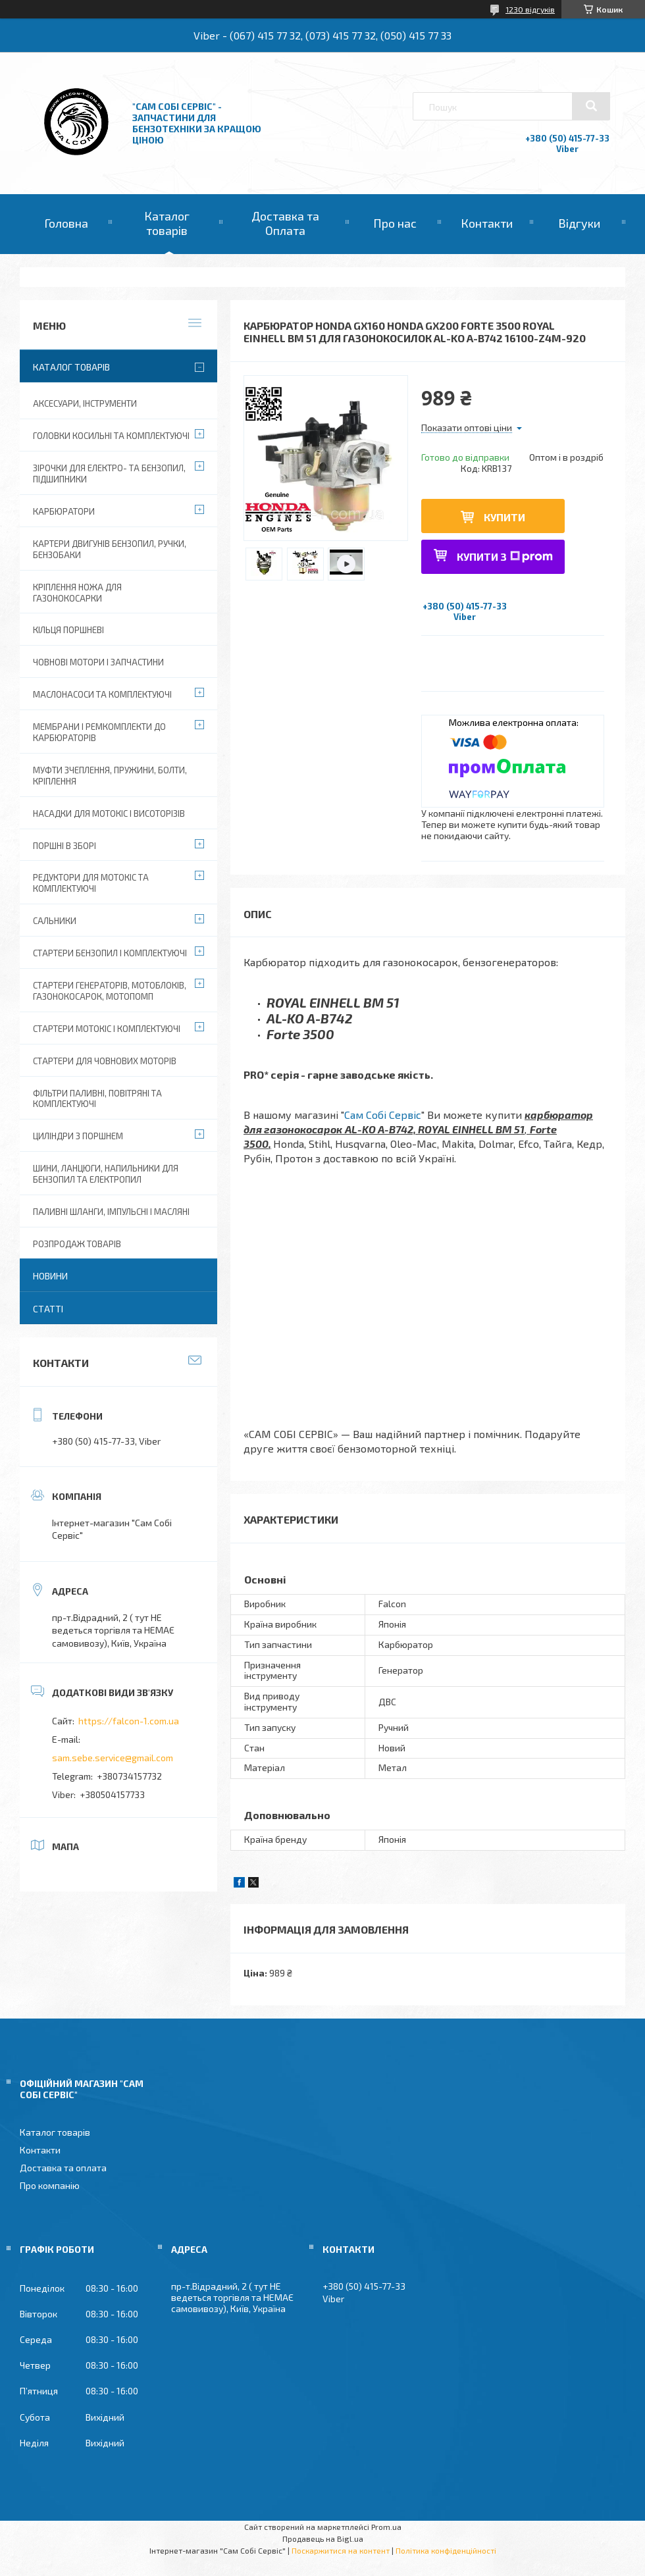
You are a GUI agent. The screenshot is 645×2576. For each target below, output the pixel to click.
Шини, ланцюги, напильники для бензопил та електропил (105, 1174)
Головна (66, 223)
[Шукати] (591, 106)
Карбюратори (64, 511)
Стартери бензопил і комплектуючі (110, 953)
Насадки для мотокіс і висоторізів (109, 813)
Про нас (395, 223)
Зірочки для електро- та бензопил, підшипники (109, 473)
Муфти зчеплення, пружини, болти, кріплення (110, 775)
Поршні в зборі (64, 845)
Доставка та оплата (63, 2167)
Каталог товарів (167, 223)
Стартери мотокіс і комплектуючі (106, 1028)
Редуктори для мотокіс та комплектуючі (91, 883)
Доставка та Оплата (285, 223)
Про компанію (50, 2185)
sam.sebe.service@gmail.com (112, 1757)
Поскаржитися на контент (341, 2550)
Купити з (505, 556)
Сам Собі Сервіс (382, 1114)
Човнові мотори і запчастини (98, 662)
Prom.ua (386, 2526)
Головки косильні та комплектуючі (111, 435)
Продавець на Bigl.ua (322, 2538)
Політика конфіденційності (446, 2550)
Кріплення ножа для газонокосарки (77, 593)
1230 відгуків (530, 9)
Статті (48, 1308)
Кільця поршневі (68, 630)
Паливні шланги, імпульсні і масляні (111, 1211)
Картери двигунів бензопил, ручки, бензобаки (109, 549)
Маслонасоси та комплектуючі (102, 694)
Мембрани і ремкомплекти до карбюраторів (99, 732)
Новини (50, 1275)
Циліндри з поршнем (78, 1136)
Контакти (487, 223)
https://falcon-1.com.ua (128, 1720)
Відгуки (579, 223)
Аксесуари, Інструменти (85, 403)
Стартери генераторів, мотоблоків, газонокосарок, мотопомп (109, 991)
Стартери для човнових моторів (104, 1061)
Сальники (54, 920)
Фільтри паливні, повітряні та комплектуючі (97, 1099)
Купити (504, 517)
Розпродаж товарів (77, 1244)
